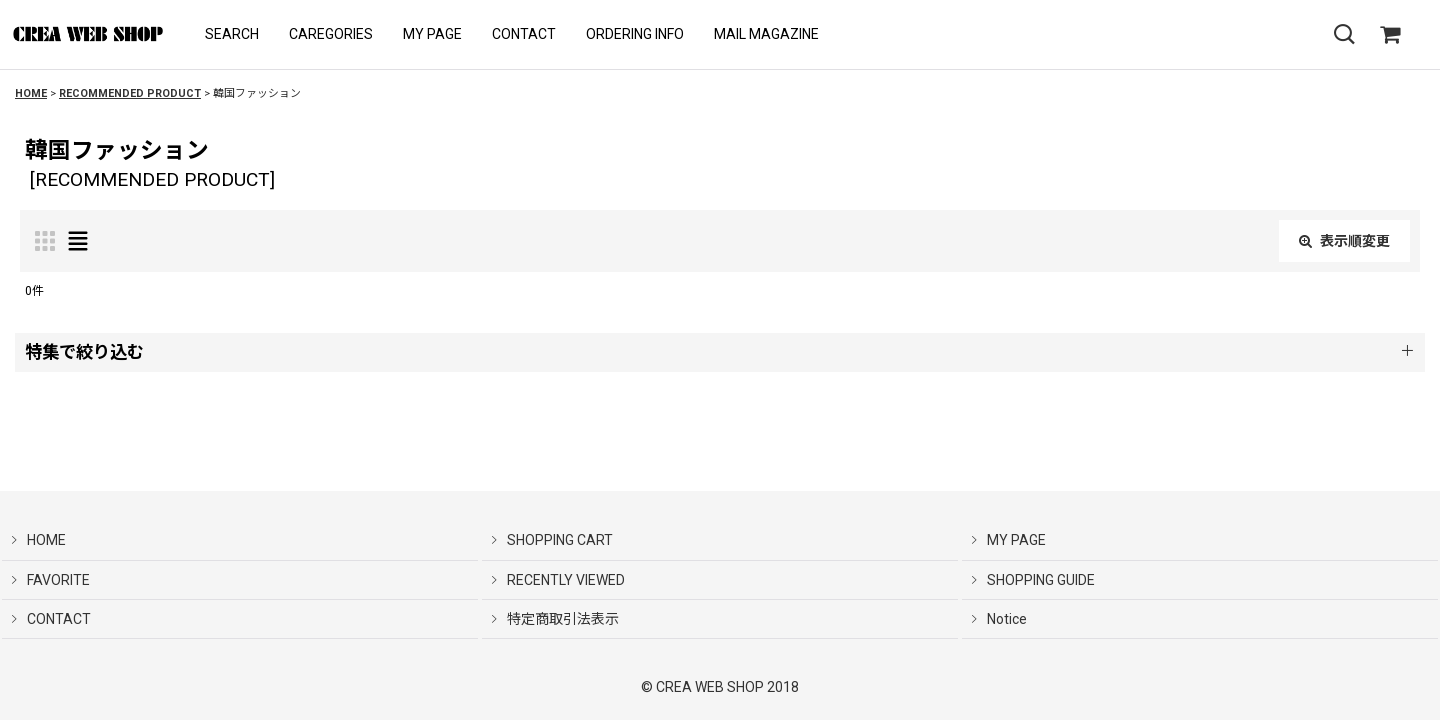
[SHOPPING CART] (1390, 35)
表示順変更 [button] (1344, 241)
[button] (232, 34)
